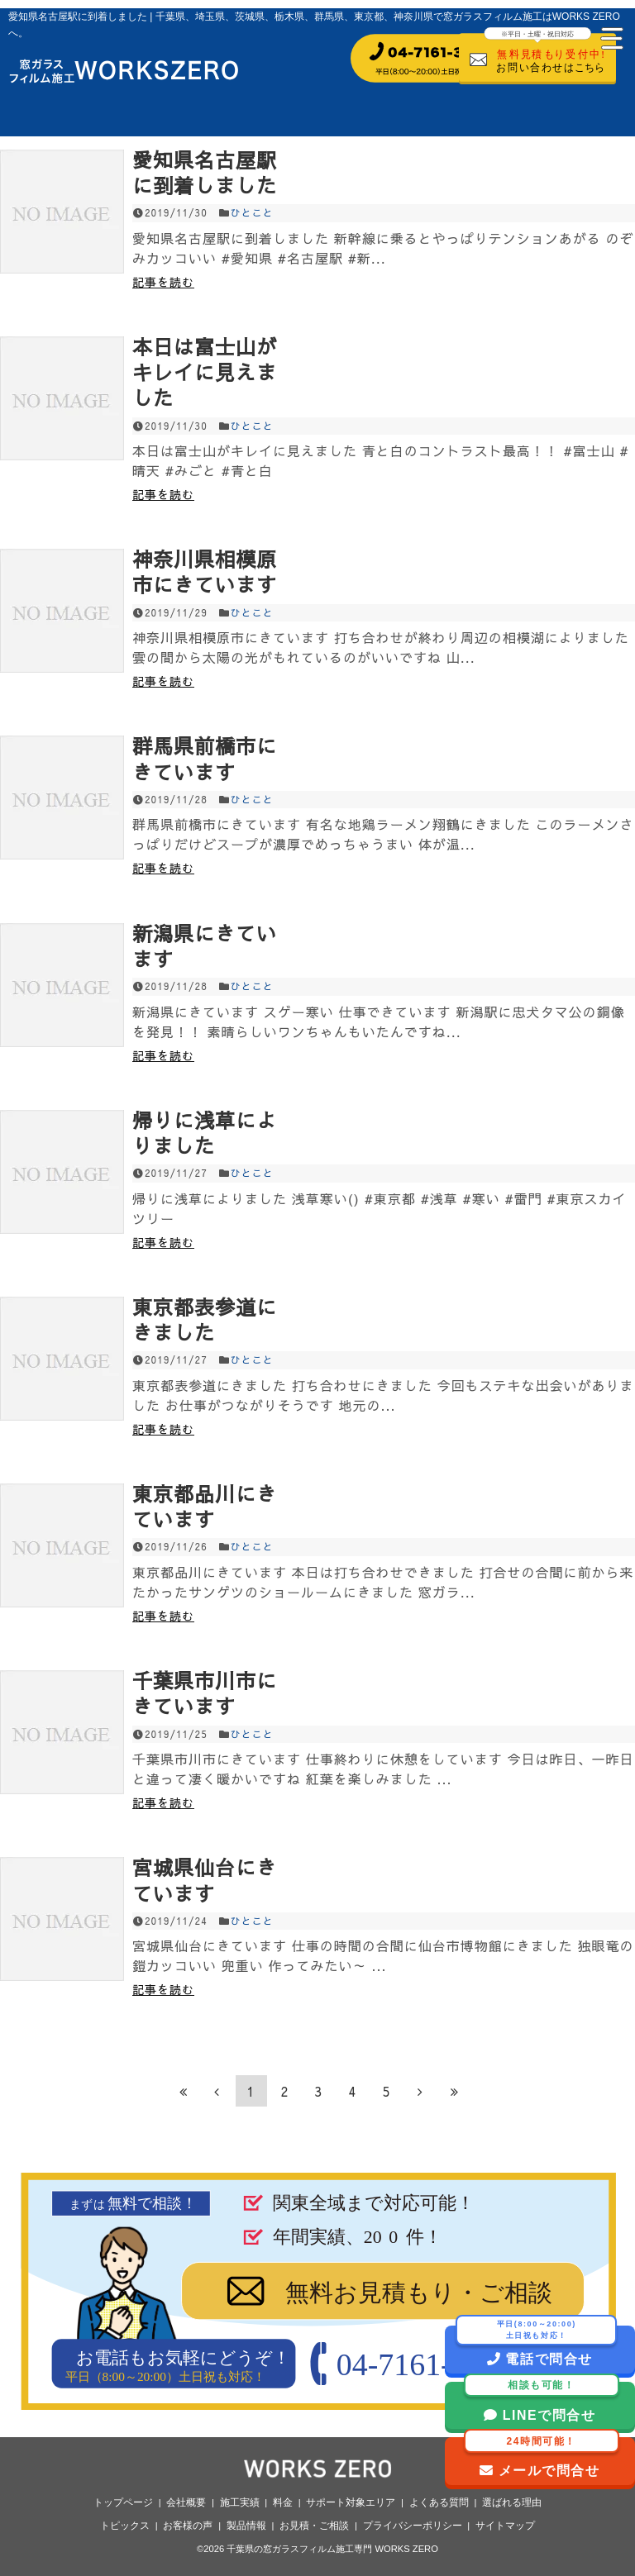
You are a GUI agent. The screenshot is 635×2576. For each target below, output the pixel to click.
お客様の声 (187, 2525)
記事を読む (163, 282)
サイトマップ (505, 2525)
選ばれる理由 (512, 2502)
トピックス (125, 2525)
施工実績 (240, 2502)
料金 (283, 2502)
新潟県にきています (204, 946)
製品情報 (246, 2525)
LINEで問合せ (541, 2398)
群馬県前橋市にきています (204, 758)
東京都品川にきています (204, 1506)
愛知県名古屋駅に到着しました (204, 172)
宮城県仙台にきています (204, 1880)
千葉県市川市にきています (204, 1693)
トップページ (123, 2502)
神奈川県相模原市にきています (204, 571)
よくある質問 (439, 2502)
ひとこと (252, 212)
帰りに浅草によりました (204, 1132)
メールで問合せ (541, 2456)
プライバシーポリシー (412, 2525)
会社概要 (186, 2502)
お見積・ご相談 (314, 2525)
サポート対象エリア (350, 2502)
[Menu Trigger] (610, 37)
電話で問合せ (536, 2339)
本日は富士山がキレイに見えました (204, 372)
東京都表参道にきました (204, 1319)
